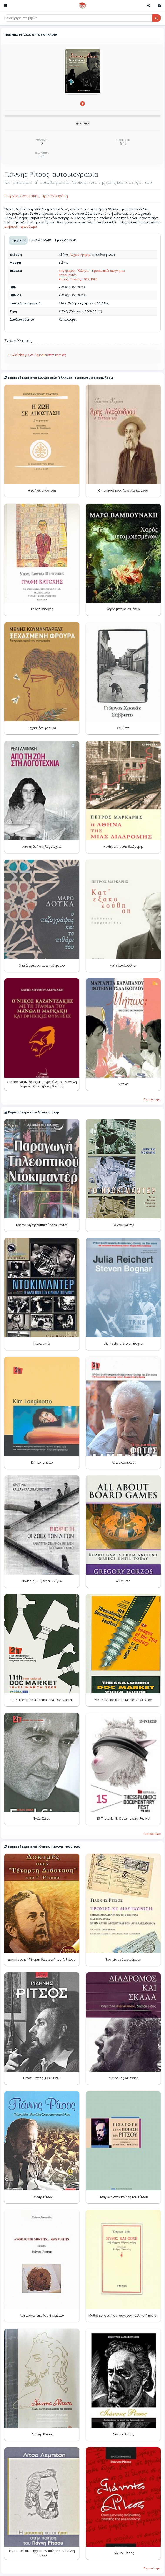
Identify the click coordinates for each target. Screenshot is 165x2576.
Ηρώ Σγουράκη (54, 195)
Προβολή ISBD (65, 240)
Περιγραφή (18, 240)
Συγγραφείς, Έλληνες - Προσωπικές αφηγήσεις (92, 270)
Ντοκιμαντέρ (68, 275)
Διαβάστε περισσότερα (20, 226)
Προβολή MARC (40, 240)
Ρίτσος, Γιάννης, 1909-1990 (78, 279)
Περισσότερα (152, 1099)
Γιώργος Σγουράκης (21, 195)
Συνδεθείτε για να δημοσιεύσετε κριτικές (37, 355)
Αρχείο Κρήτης (80, 254)
